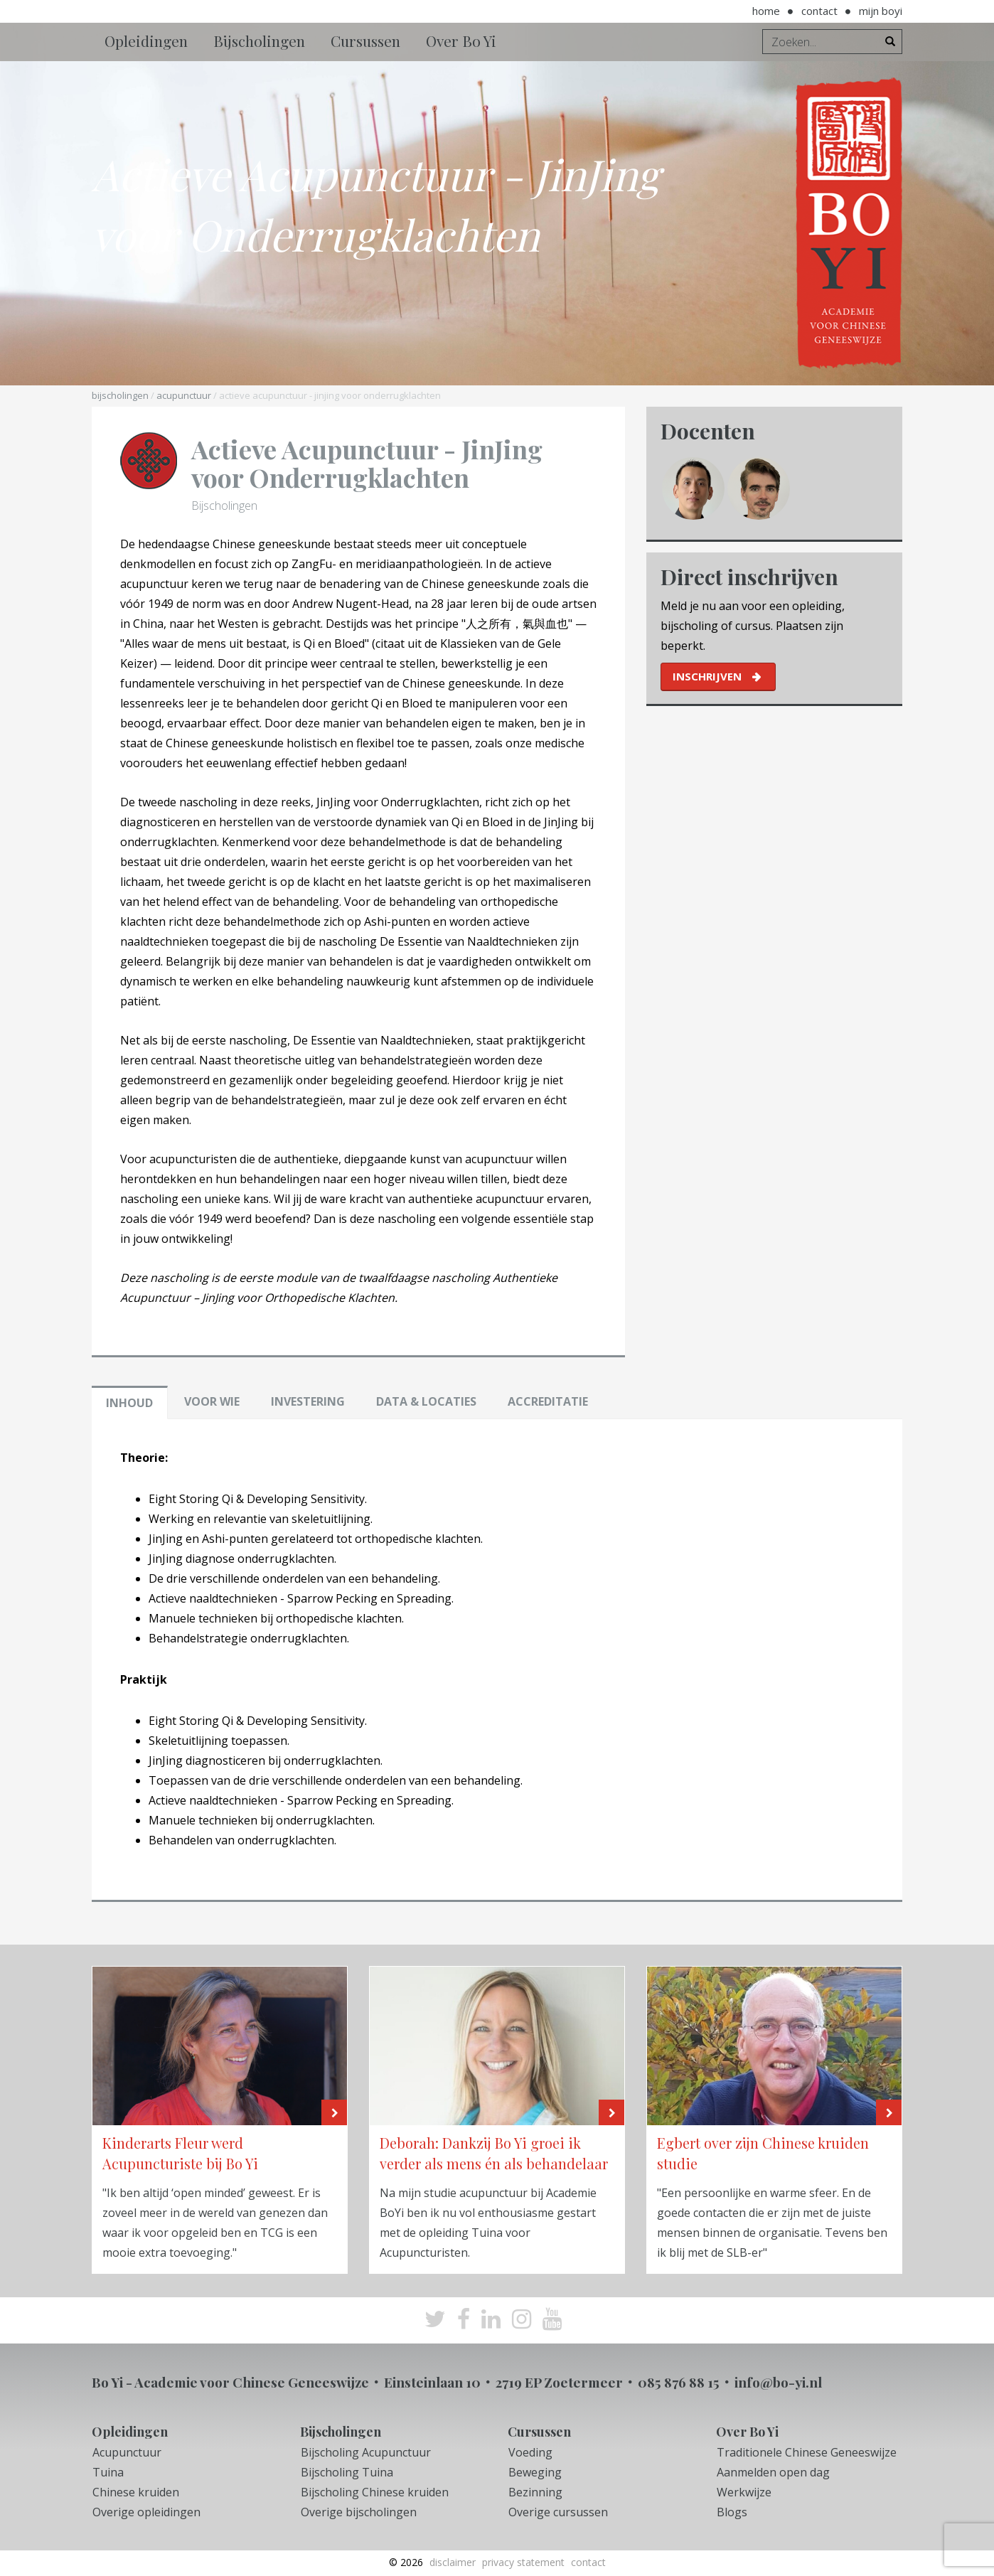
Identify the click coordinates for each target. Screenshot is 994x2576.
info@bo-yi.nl (778, 2382)
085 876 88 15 (679, 2382)
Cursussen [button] (365, 40)
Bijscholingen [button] (259, 40)
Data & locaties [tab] (426, 1401)
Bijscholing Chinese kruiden (375, 2492)
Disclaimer (452, 2562)
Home (766, 11)
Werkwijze (744, 2492)
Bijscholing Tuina (347, 2472)
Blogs (732, 2512)
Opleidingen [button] (146, 40)
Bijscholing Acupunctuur (366, 2452)
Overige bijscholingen (359, 2512)
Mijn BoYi (880, 11)
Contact (819, 11)
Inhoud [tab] (129, 1403)
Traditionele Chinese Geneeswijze (807, 2452)
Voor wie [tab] (212, 1401)
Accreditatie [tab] (548, 1401)
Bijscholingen (120, 395)
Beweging (535, 2472)
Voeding (530, 2452)
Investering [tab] (308, 1401)
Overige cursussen (558, 2512)
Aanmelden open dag (773, 2472)
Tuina (108, 2472)
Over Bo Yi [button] (461, 40)
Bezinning (535, 2492)
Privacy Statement (523, 2562)
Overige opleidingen (146, 2512)
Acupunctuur (183, 395)
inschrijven (707, 676)
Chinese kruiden (135, 2492)
